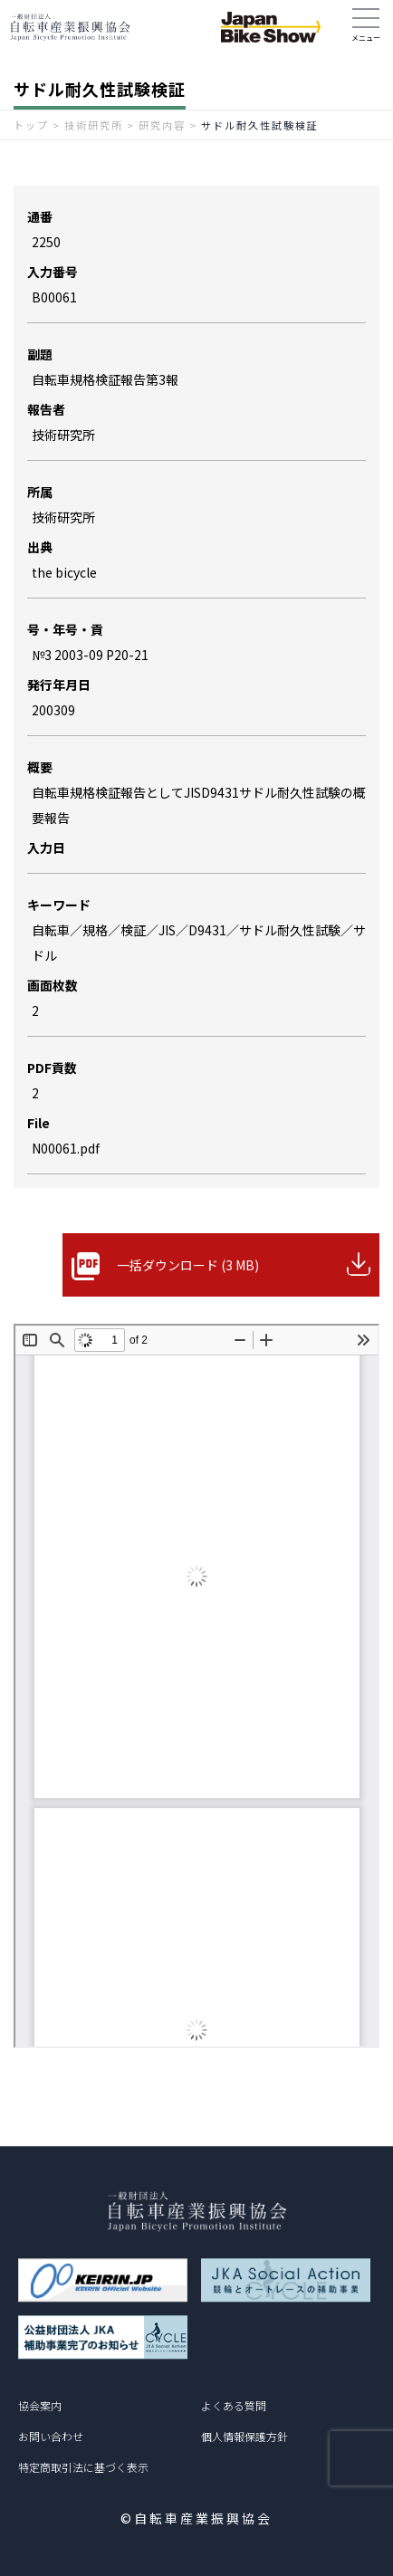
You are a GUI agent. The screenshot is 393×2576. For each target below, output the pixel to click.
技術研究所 (93, 125)
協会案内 (40, 2405)
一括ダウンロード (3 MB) (188, 1265)
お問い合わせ (50, 2436)
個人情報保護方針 (244, 2436)
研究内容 (162, 125)
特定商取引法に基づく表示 (83, 2467)
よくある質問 (233, 2405)
